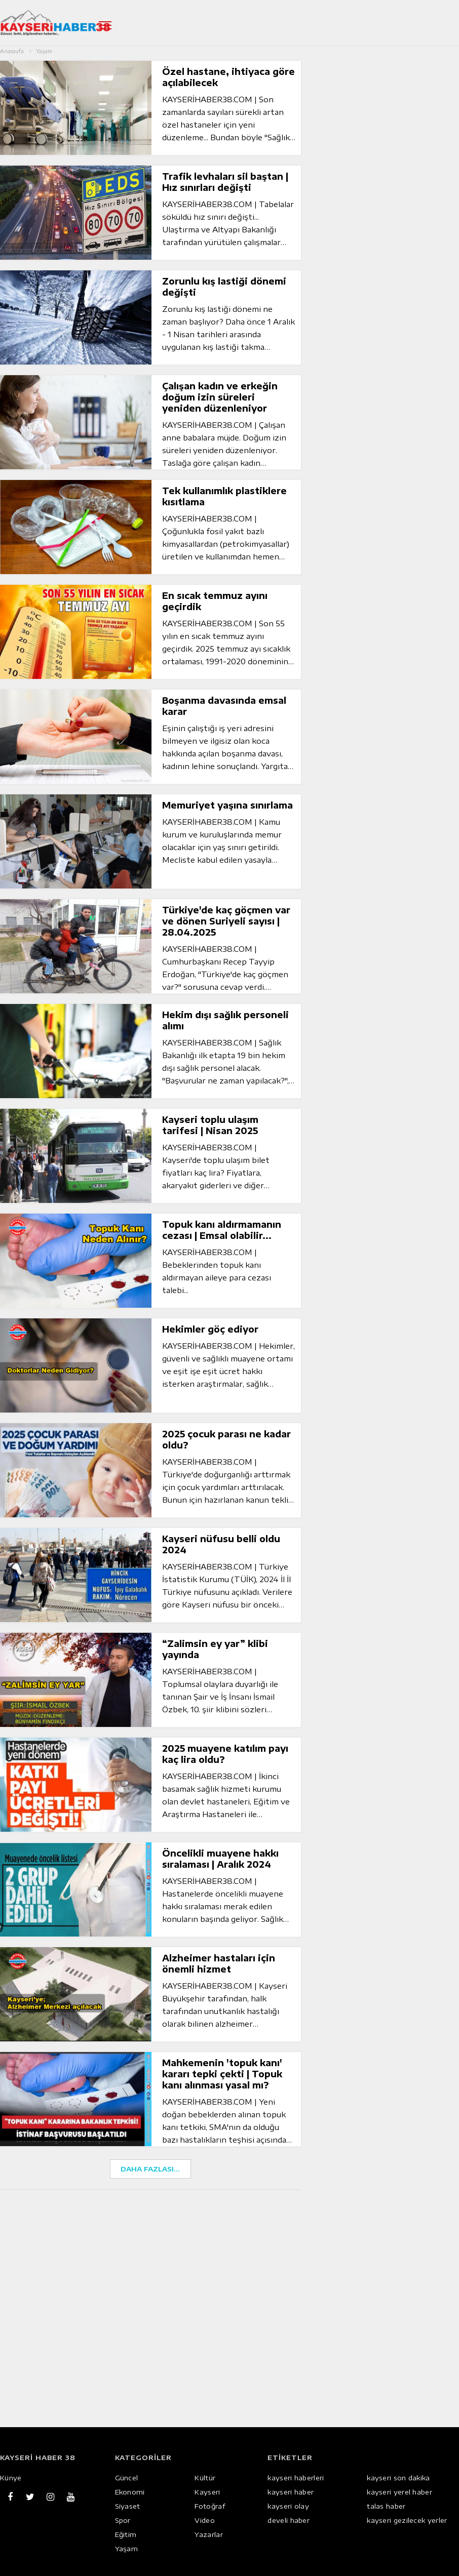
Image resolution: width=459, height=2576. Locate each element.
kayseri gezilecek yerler (407, 2520)
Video (205, 2520)
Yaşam (126, 2549)
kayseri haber (290, 2492)
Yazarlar (208, 2534)
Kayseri (207, 2492)
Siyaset (127, 2506)
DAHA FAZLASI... (150, 2169)
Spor (123, 2520)
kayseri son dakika (398, 2478)
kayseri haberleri (295, 2478)
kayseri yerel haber (399, 2492)
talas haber (386, 2506)
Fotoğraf (210, 2506)
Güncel (126, 2478)
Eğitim (126, 2534)
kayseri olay (288, 2506)
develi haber (288, 2520)
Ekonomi (130, 2492)
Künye (11, 2478)
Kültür (205, 2478)
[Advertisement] (156, 2257)
